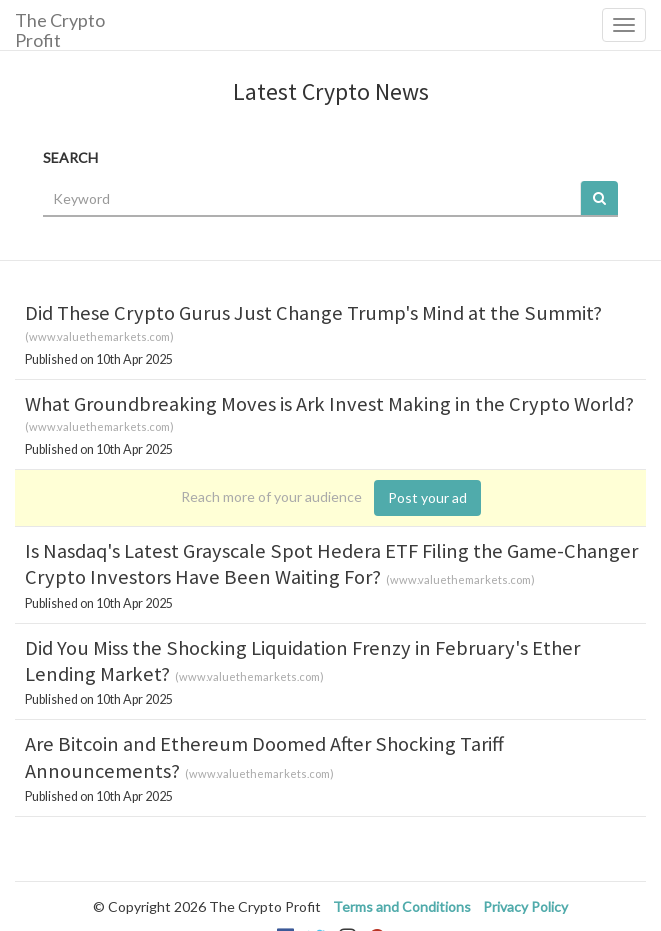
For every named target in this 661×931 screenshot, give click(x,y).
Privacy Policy (525, 906)
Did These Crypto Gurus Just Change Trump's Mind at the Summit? (313, 313)
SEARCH (70, 157)
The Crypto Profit (60, 29)
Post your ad (427, 497)
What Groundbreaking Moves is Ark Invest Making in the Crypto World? (329, 404)
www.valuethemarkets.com (99, 336)
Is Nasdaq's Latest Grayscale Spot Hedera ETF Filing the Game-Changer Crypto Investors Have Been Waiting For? (331, 564)
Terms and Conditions (402, 906)
